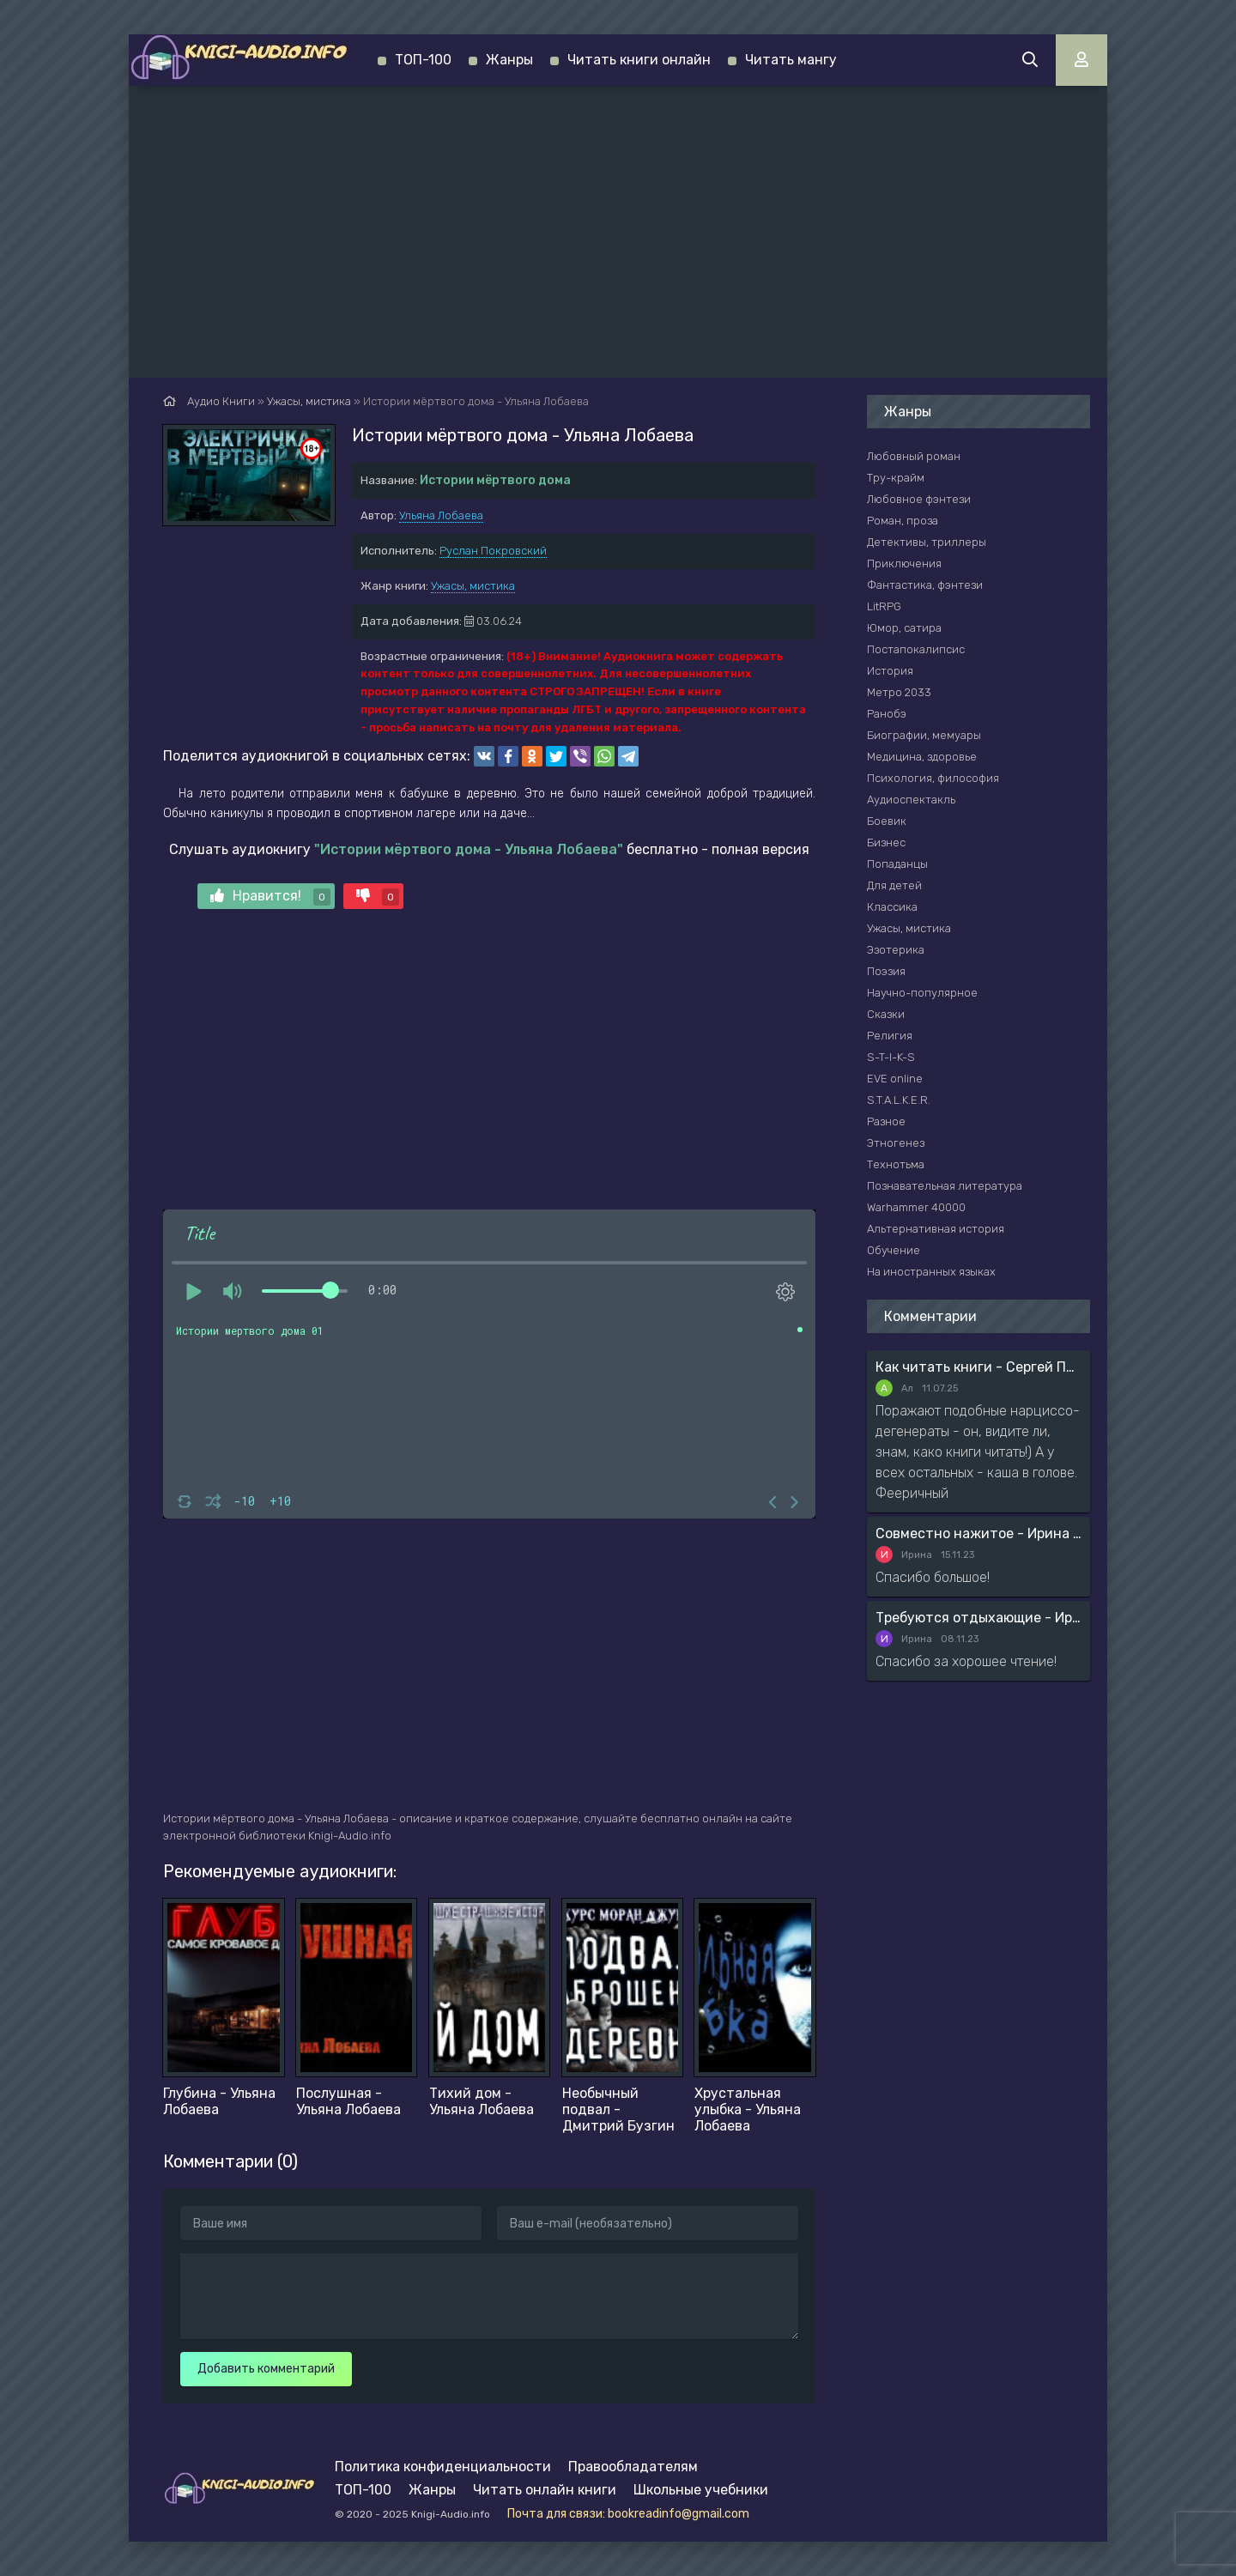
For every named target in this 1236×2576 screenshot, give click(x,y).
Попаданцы (897, 864)
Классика (892, 906)
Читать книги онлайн (639, 60)
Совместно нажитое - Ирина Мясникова (979, 1533)
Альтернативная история (935, 1228)
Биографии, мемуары (924, 735)
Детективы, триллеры (926, 542)
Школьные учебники (700, 2490)
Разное (886, 1121)
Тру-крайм (895, 477)
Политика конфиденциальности (443, 2466)
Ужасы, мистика (473, 585)
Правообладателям (633, 2466)
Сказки (886, 1014)
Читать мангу (791, 60)
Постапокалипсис (916, 649)
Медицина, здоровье (922, 756)
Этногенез (895, 1142)
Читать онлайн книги (544, 2490)
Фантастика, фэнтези (925, 585)
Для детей (894, 885)
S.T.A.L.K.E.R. (898, 1100)
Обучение (893, 1250)
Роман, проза (902, 520)
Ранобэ (886, 713)
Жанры (509, 60)
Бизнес (886, 842)
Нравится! (270, 897)
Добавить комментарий (266, 2368)
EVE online (895, 1078)
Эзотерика (895, 949)
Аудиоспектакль (911, 799)
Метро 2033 (899, 692)
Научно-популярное (922, 992)
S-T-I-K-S (891, 1057)
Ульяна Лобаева (441, 515)
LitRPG (884, 606)
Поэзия (886, 971)
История (890, 670)
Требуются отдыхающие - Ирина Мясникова (979, 1617)
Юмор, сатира (904, 627)
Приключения (904, 563)
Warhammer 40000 (916, 1207)
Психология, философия (933, 778)
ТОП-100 (423, 60)
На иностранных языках (931, 1271)
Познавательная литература (944, 1185)
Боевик (886, 821)
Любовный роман (913, 456)
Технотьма (895, 1164)
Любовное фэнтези (919, 499)
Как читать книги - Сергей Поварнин (979, 1367)
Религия (889, 1035)
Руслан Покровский (493, 550)
